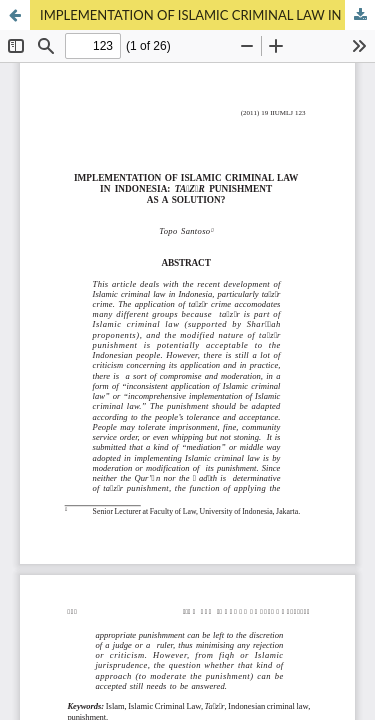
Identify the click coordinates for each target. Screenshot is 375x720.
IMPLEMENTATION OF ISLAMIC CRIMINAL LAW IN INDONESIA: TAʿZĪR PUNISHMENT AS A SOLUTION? (207, 15)
